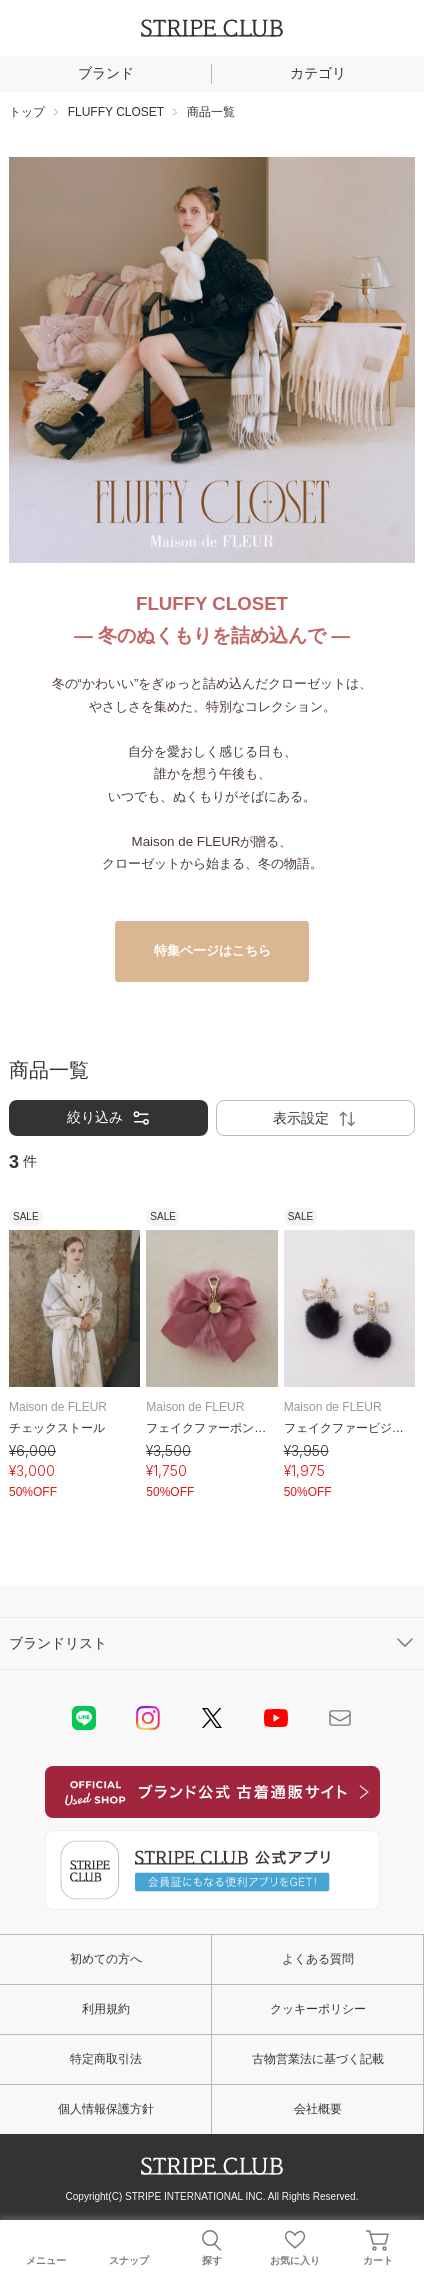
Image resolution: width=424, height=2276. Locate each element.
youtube (276, 1718)
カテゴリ (318, 73)
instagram (148, 1718)
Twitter (212, 1718)
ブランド (106, 73)
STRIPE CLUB (212, 28)
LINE (84, 1718)
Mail (340, 1718)
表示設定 (315, 1119)
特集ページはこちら (212, 950)
